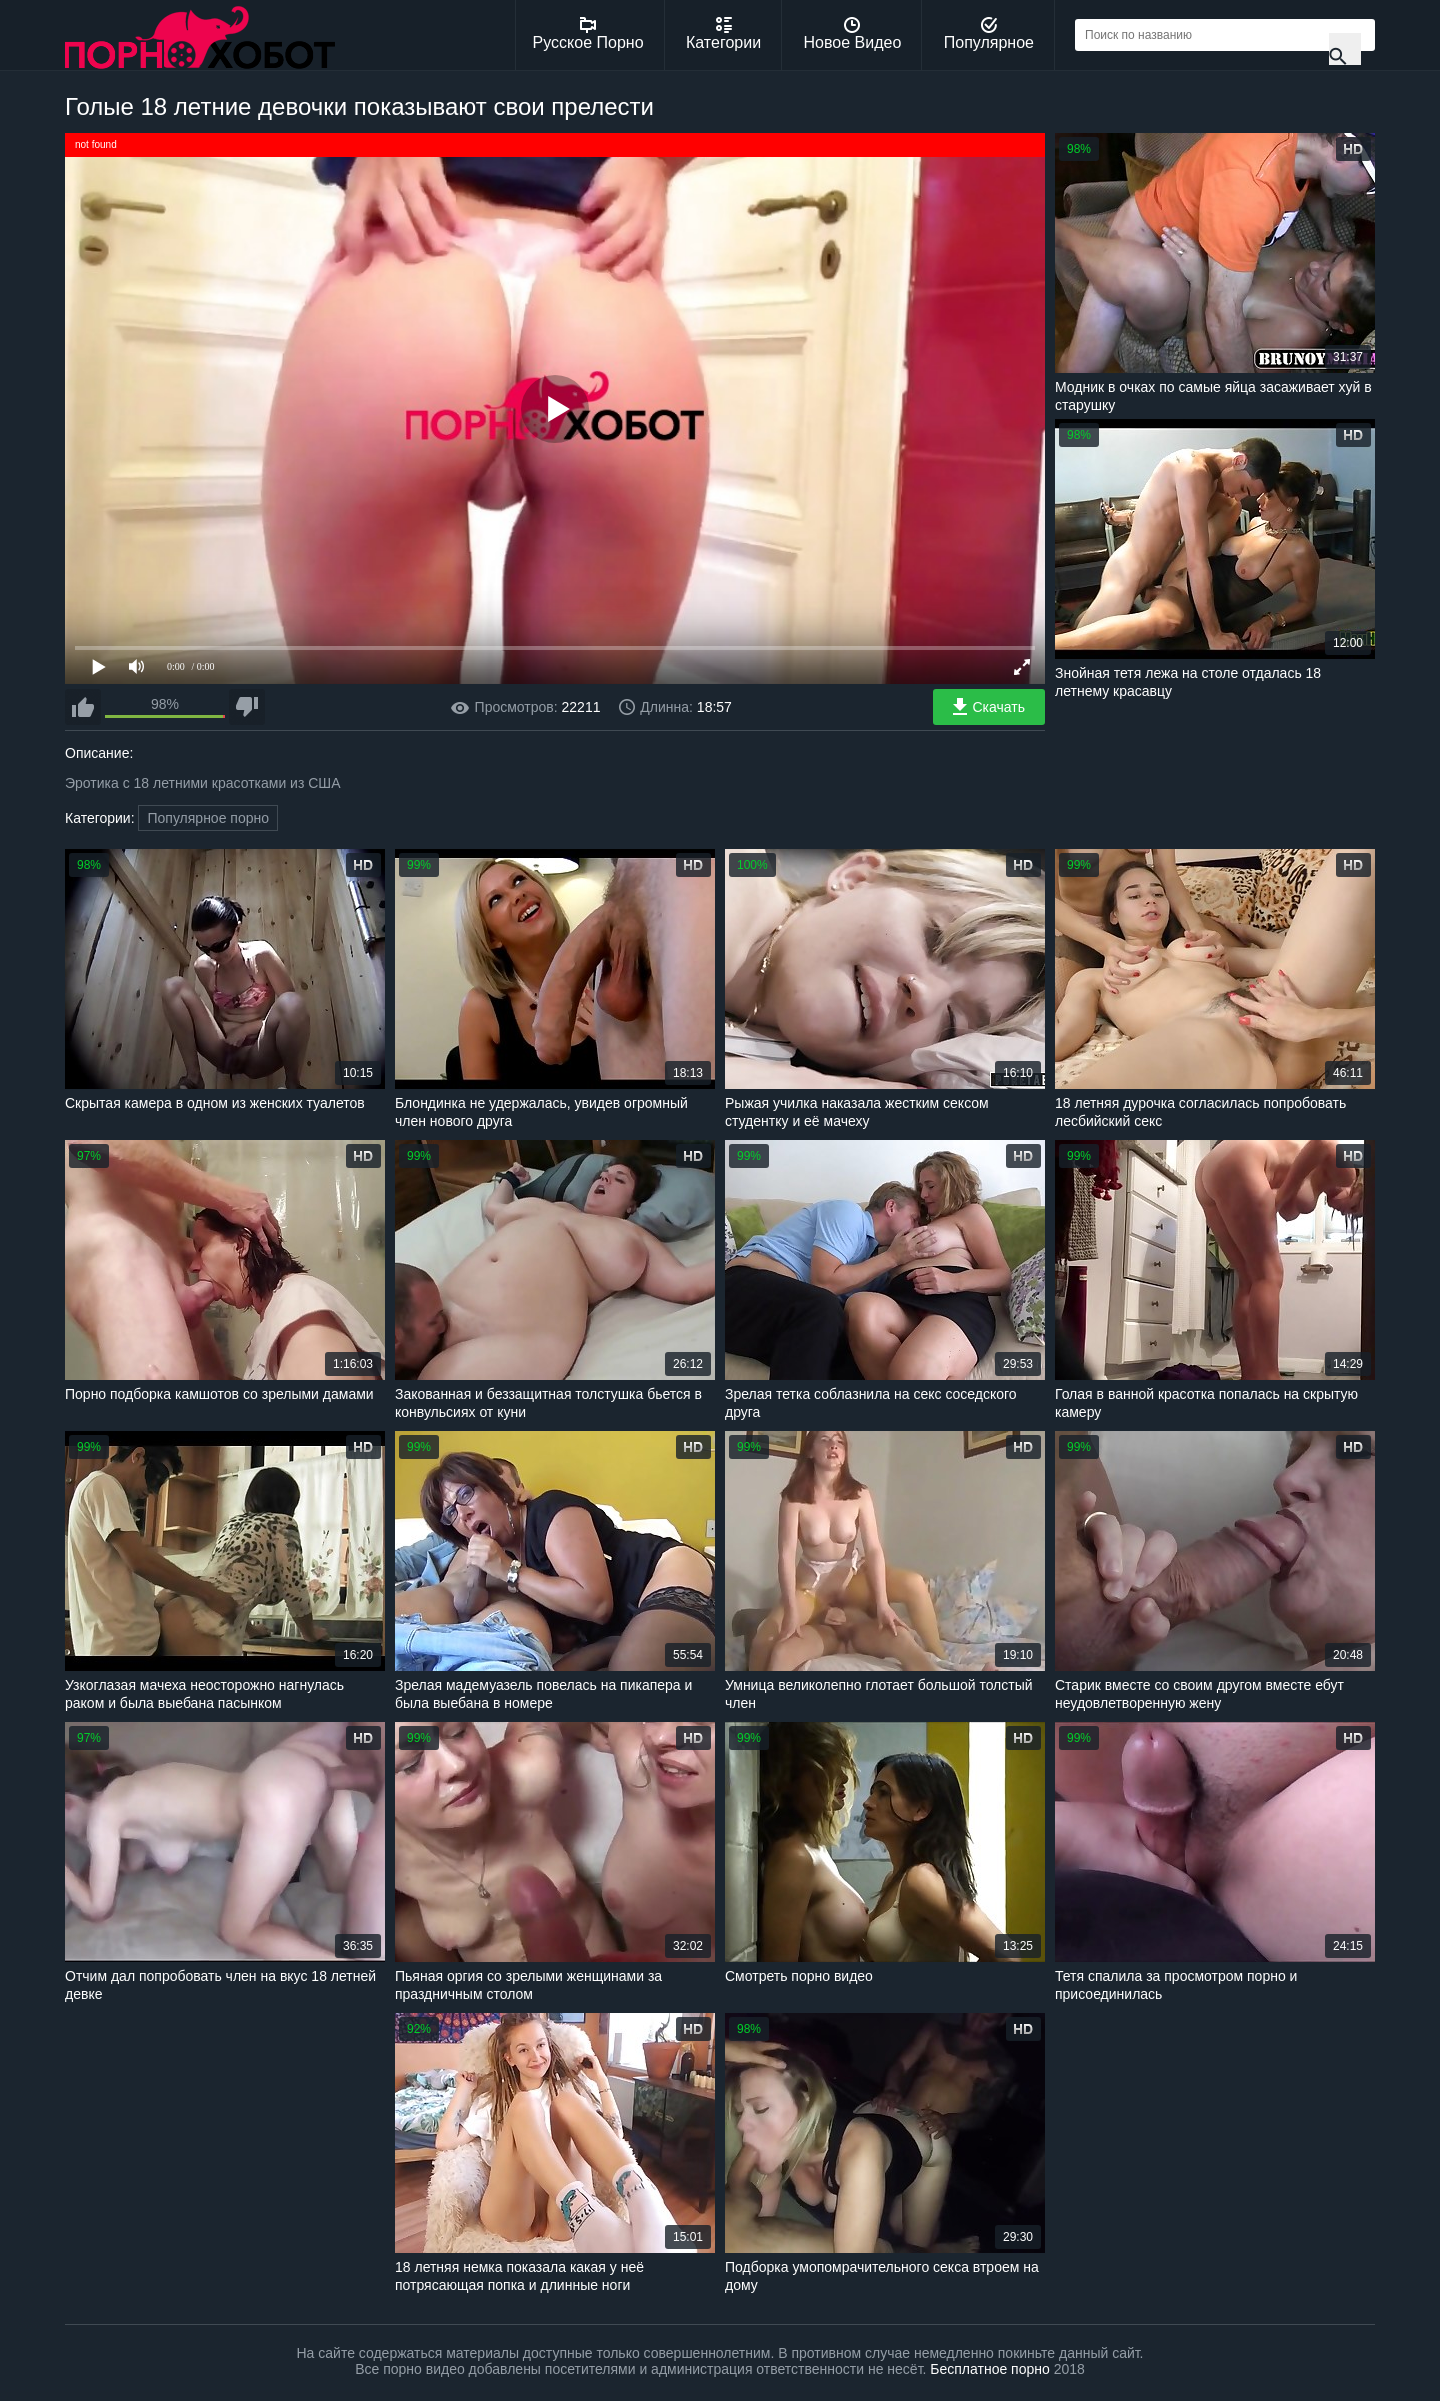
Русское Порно (588, 34)
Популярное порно (208, 818)
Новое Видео (853, 34)
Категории (723, 34)
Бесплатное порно (989, 2369)
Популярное (989, 34)
